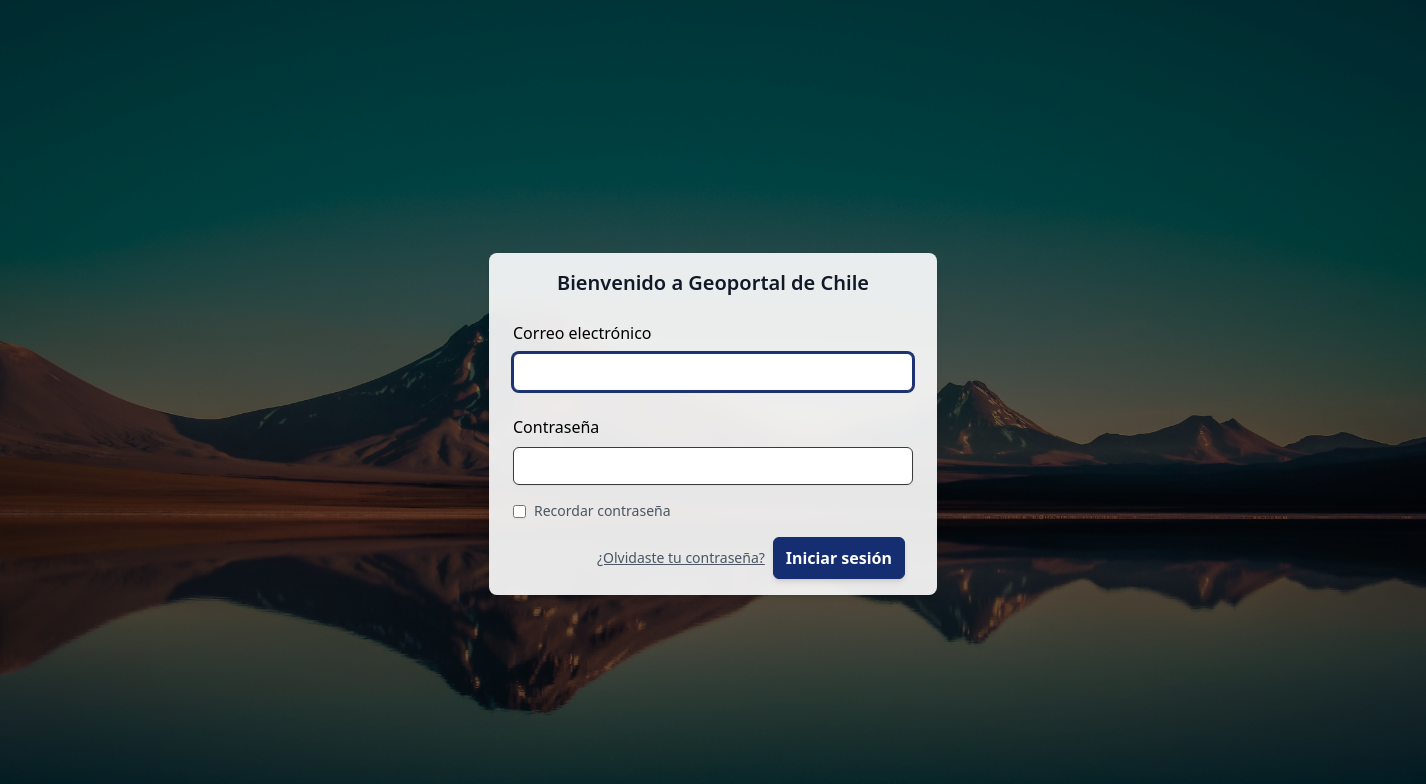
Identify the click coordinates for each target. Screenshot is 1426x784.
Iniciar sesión (839, 558)
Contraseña (556, 427)
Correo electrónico (582, 333)
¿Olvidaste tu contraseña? (681, 557)
